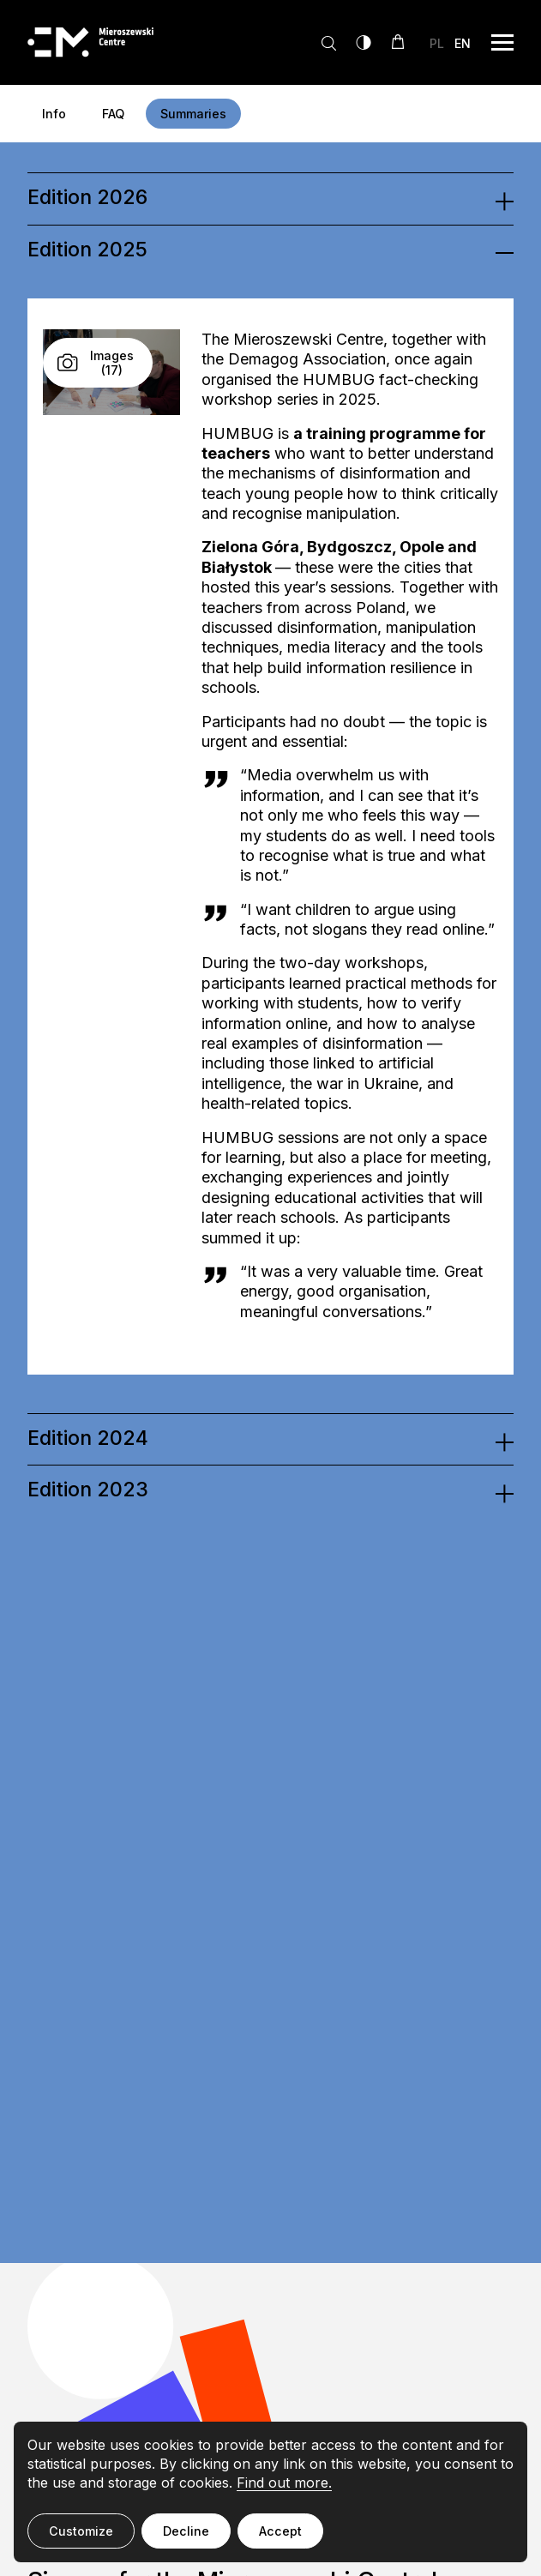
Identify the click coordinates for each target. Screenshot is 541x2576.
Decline (186, 2531)
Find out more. (284, 2482)
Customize (81, 2531)
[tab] (270, 198)
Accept (280, 2531)
